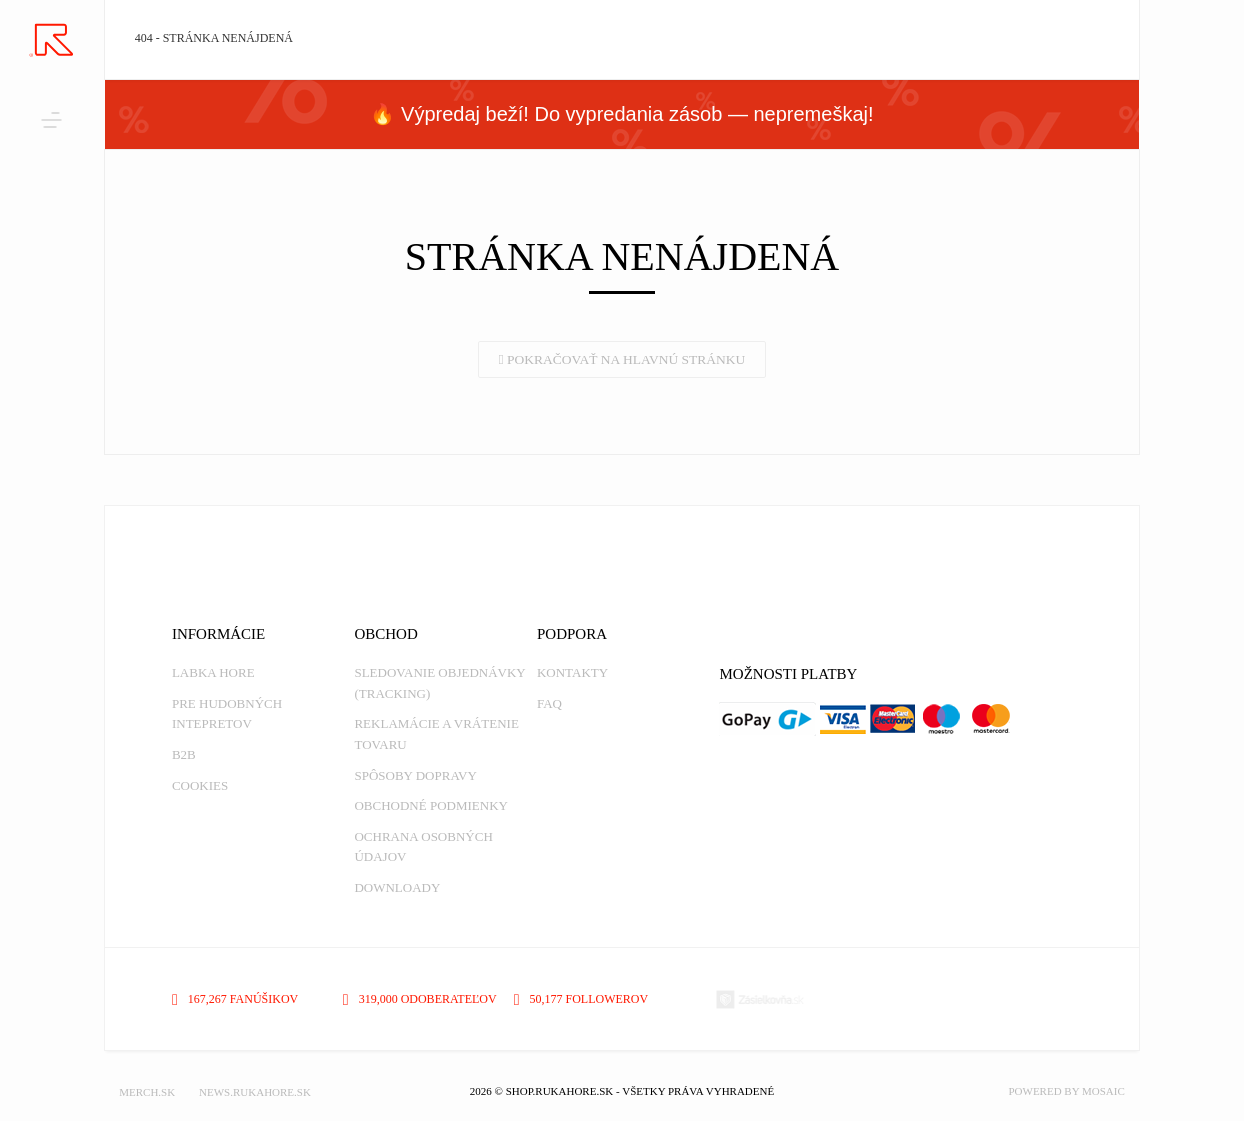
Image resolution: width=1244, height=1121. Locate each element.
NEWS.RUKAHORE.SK (255, 1092)
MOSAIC (1103, 1091)
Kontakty (572, 672)
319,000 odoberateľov (420, 999)
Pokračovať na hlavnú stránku (622, 359)
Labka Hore (213, 672)
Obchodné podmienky (430, 805)
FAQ (549, 703)
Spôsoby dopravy (415, 775)
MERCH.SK (147, 1092)
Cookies (200, 785)
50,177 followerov (581, 999)
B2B (184, 754)
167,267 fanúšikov (235, 999)
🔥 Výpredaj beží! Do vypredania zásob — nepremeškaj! (621, 114)
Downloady (397, 887)
